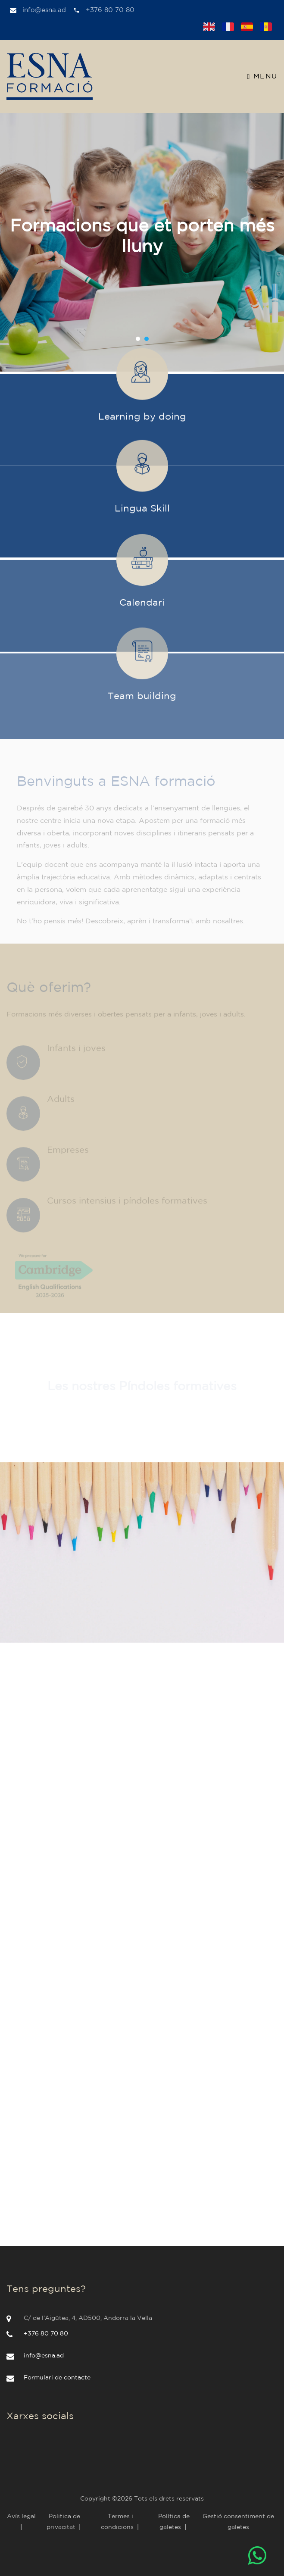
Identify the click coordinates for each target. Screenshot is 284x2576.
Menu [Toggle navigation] (262, 76)
